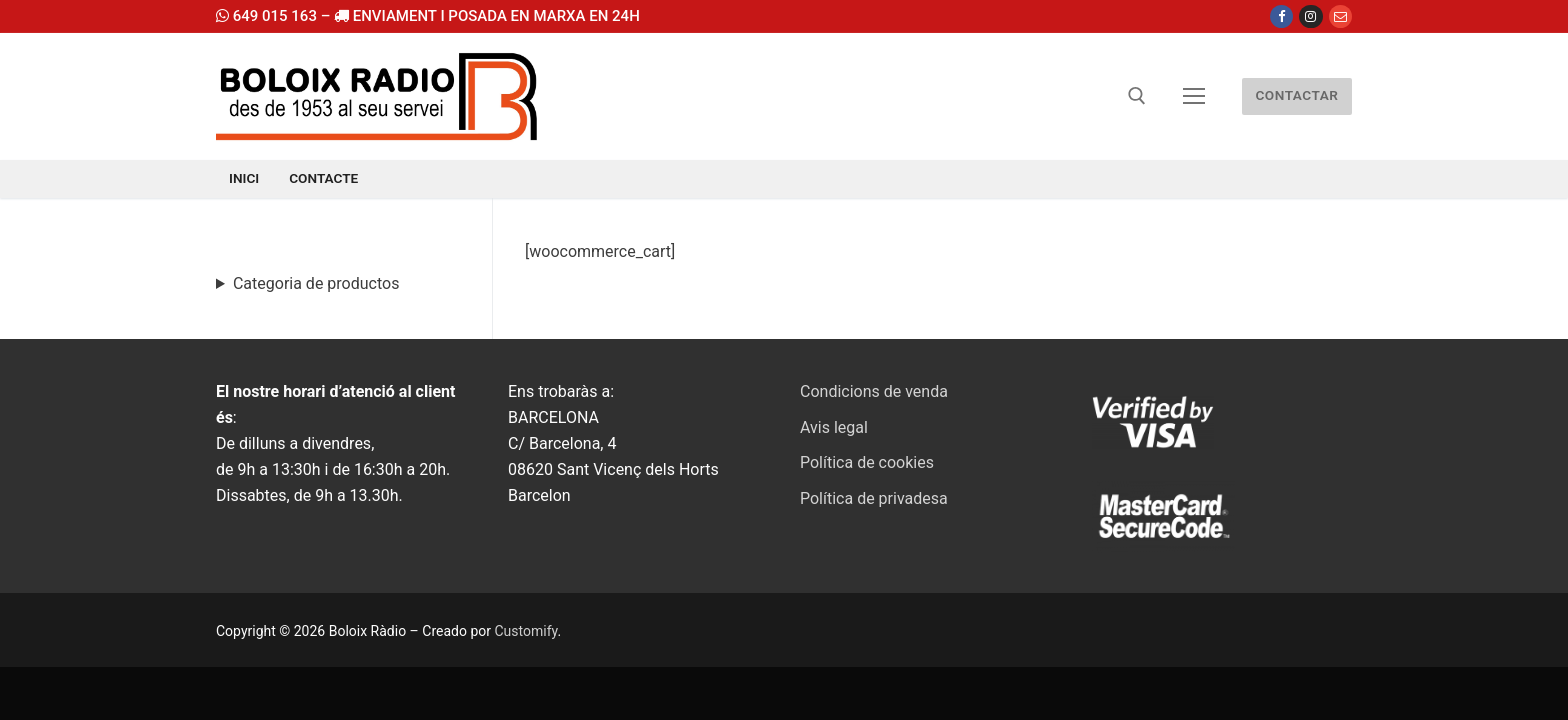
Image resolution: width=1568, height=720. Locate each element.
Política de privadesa (874, 498)
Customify (525, 631)
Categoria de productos (316, 283)
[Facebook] (1281, 16)
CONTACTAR (1296, 95)
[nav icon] (1194, 97)
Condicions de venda (874, 391)
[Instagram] (1310, 16)
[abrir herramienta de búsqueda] (1137, 96)
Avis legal (834, 427)
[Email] (1340, 16)
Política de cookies (867, 462)
